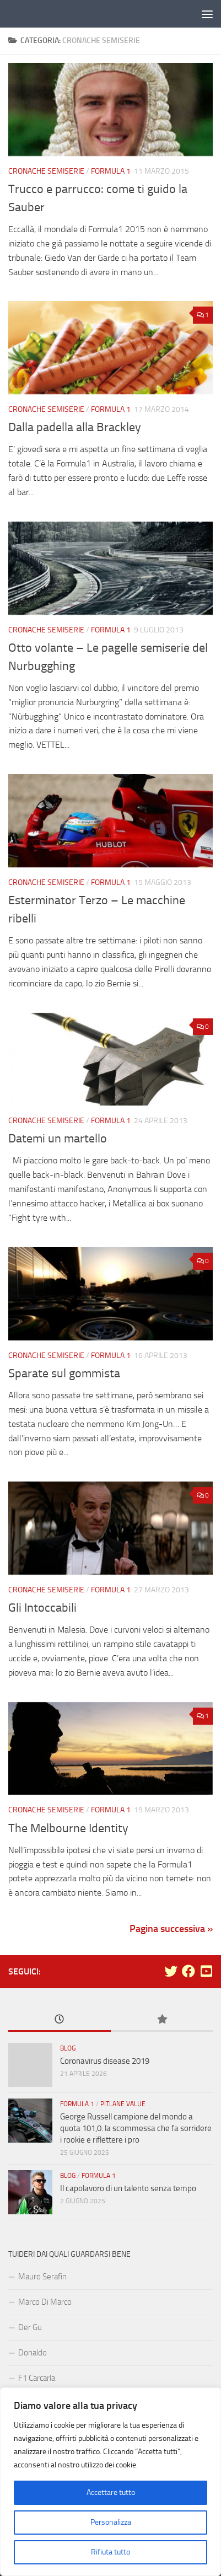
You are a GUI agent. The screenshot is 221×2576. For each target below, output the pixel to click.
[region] (110, 2481)
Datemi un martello (57, 1138)
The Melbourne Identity (68, 1828)
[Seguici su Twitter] (170, 1971)
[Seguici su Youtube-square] (206, 1971)
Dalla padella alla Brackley (74, 427)
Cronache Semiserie (46, 171)
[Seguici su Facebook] (188, 1971)
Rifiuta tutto (110, 2552)
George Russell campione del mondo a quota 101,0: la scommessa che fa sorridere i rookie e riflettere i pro (136, 2128)
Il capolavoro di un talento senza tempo (128, 2188)
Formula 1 (111, 171)
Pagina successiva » (171, 1929)
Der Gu (30, 2327)
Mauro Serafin (42, 2277)
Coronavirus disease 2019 (104, 2061)
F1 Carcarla (36, 2378)
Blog (68, 2048)
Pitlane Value (122, 2104)
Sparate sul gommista (64, 1373)
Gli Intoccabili (42, 1608)
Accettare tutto (111, 2492)
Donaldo (32, 2353)
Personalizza (110, 2522)
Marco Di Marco (45, 2302)
